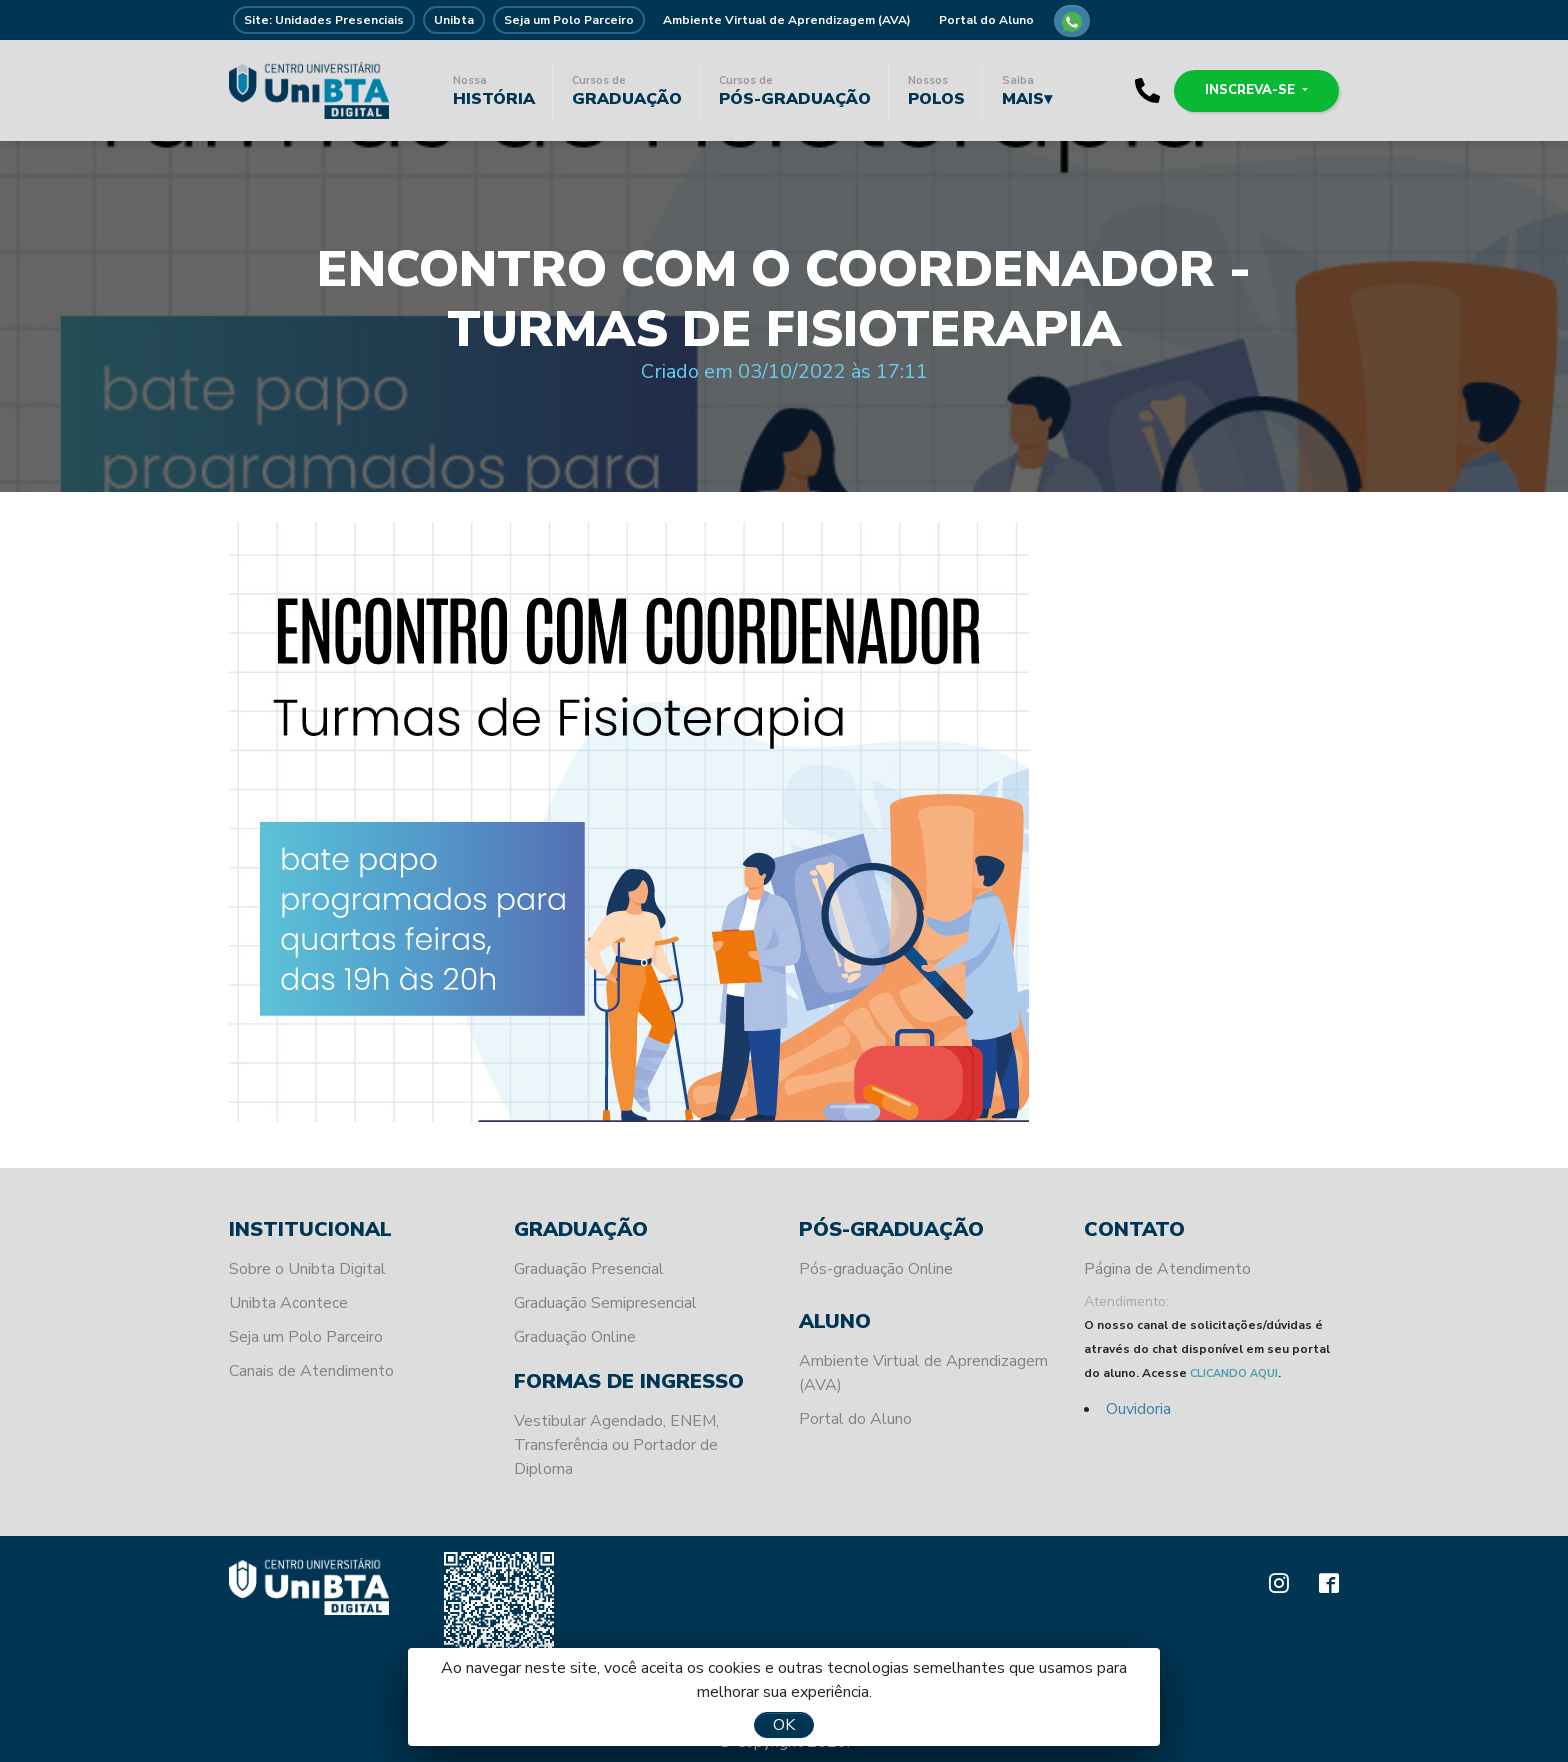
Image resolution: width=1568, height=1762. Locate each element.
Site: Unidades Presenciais (324, 20)
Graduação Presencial (589, 1269)
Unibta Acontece (288, 1303)
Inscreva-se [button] (1252, 90)
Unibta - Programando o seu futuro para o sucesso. (309, 90)
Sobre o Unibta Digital (307, 1269)
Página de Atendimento (1167, 1269)
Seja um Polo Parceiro (569, 20)
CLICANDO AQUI (1234, 1373)
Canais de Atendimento (311, 1371)
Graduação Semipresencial (605, 1303)
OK (784, 1725)
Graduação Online (575, 1337)
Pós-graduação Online (876, 1269)
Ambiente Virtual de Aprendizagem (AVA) (787, 20)
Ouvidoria (1138, 1409)
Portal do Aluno (986, 20)
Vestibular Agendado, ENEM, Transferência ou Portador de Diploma (616, 1445)
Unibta (454, 20)
